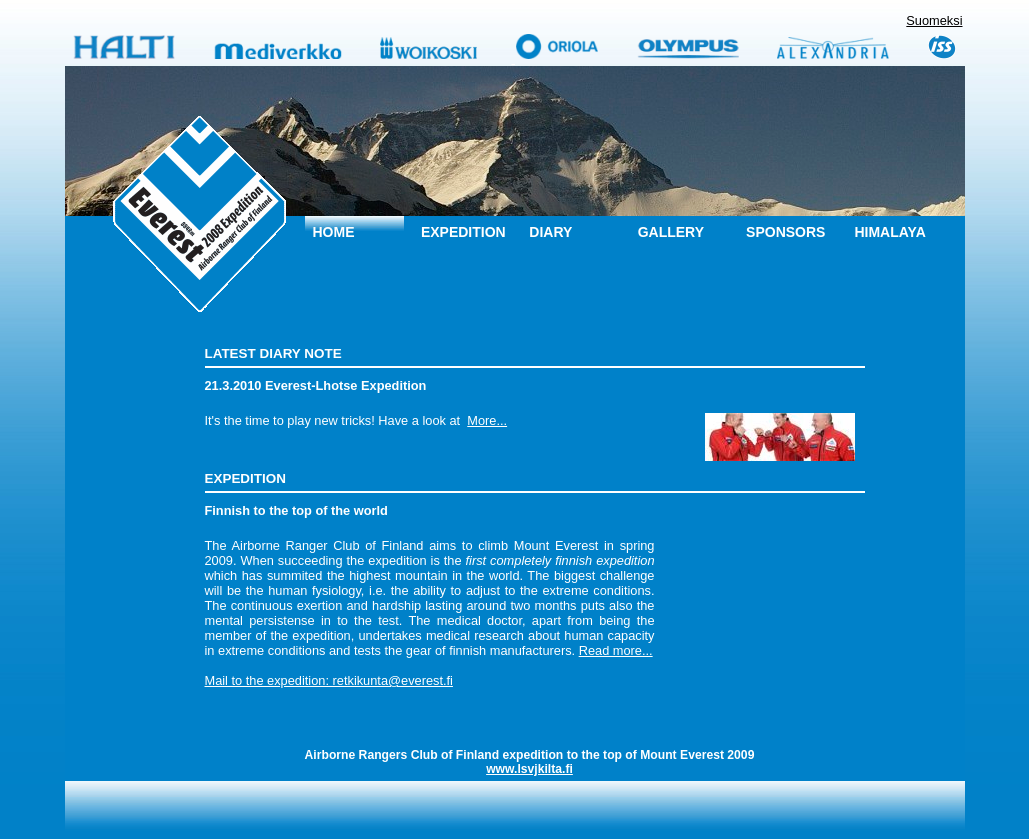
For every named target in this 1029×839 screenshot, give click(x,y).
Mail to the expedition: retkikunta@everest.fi (329, 680)
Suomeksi (934, 20)
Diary (550, 232)
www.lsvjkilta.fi (529, 769)
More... (487, 420)
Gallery (671, 232)
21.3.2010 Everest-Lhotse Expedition (316, 385)
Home (334, 232)
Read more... (616, 650)
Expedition (463, 232)
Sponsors (785, 232)
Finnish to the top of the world (296, 510)
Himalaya (889, 232)
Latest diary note (273, 353)
